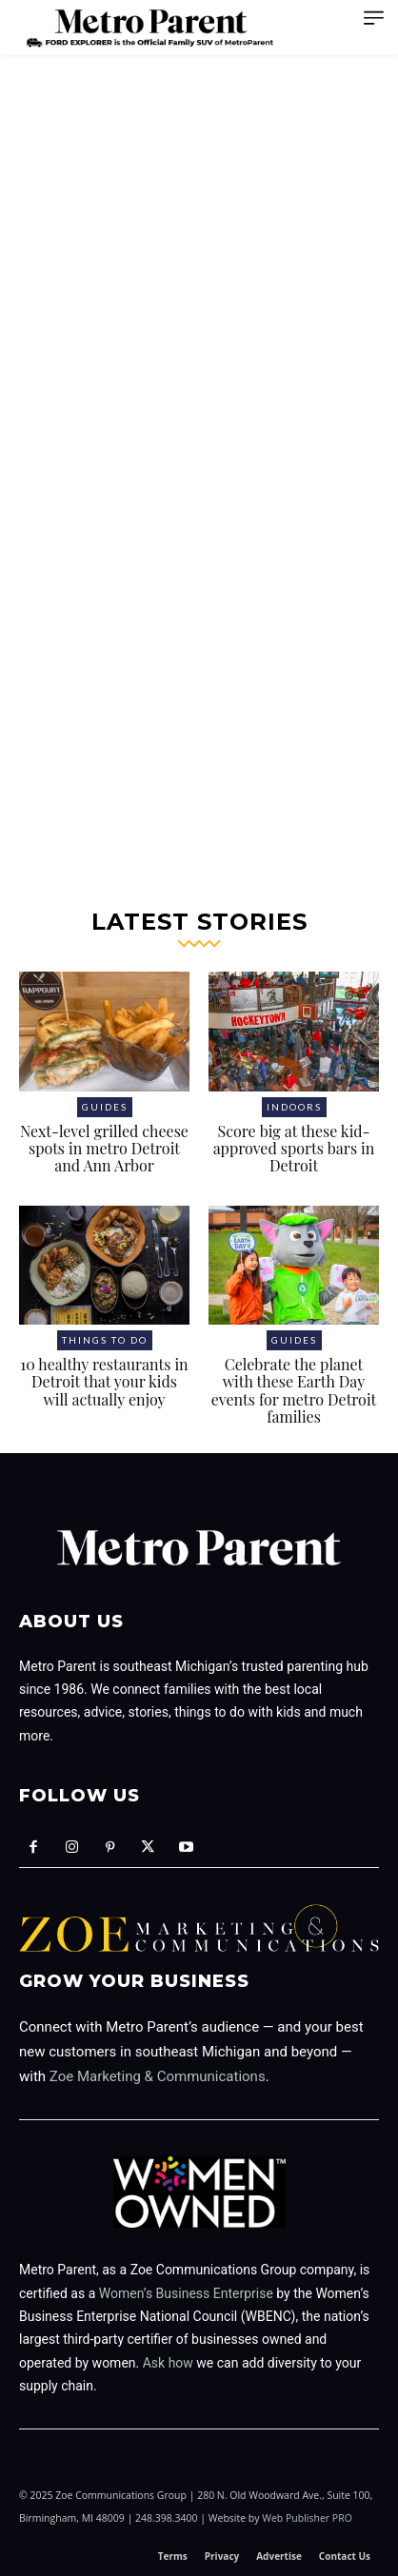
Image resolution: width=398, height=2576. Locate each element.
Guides (105, 1106)
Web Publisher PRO (307, 2518)
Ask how (168, 2362)
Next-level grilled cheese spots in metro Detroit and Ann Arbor (104, 1148)
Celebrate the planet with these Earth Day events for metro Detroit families (294, 1390)
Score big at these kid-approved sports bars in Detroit (294, 1148)
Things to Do (105, 1340)
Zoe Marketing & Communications (158, 2076)
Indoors (294, 1106)
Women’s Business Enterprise (186, 2293)
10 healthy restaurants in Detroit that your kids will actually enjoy (104, 1381)
